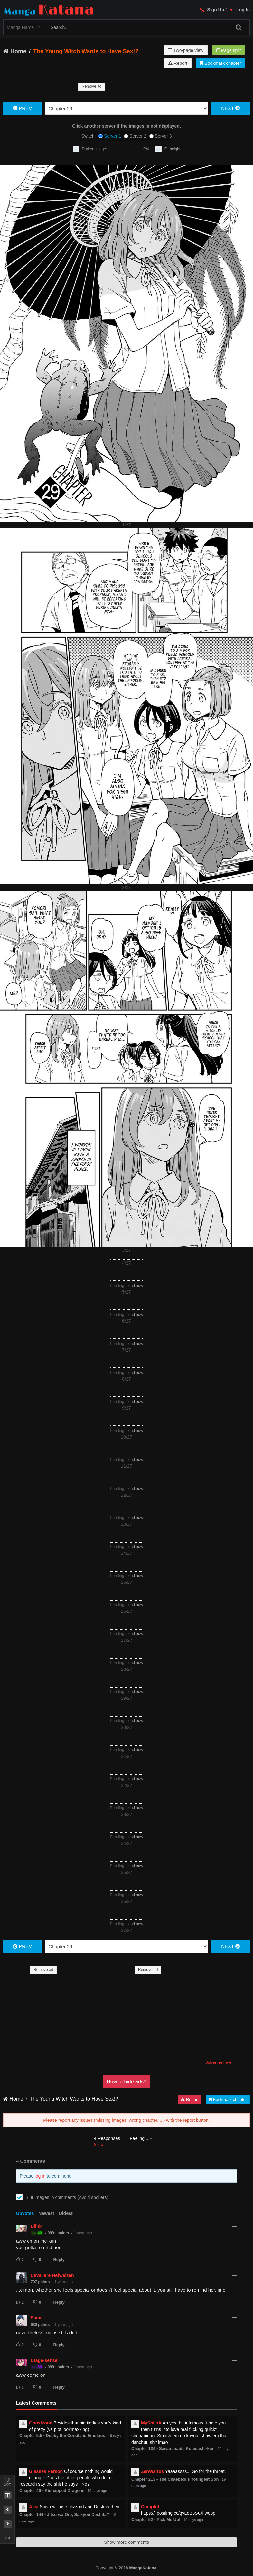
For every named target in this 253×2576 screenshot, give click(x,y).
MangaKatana (142, 2567)
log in (40, 2176)
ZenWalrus (152, 2471)
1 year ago (83, 2233)
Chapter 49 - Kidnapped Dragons (51, 2490)
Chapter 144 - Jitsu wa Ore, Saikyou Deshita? (64, 2514)
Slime (36, 2317)
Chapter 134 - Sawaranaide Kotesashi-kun (173, 2448)
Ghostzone (40, 2422)
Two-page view (185, 50)
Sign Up (212, 9)
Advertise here (218, 2062)
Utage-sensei (45, 2360)
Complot (150, 2506)
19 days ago (97, 2491)
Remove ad (91, 86)
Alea (34, 2506)
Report (177, 63)
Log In (240, 9)
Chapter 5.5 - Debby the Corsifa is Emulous (62, 2435)
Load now (134, 1285)
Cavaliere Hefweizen (52, 2275)
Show (98, 2144)
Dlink (36, 2226)
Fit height (172, 149)
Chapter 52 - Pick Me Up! (155, 2519)
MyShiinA (151, 2422)
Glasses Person (46, 2471)
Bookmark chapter (220, 63)
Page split (228, 50)
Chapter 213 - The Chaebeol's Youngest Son (175, 2479)
